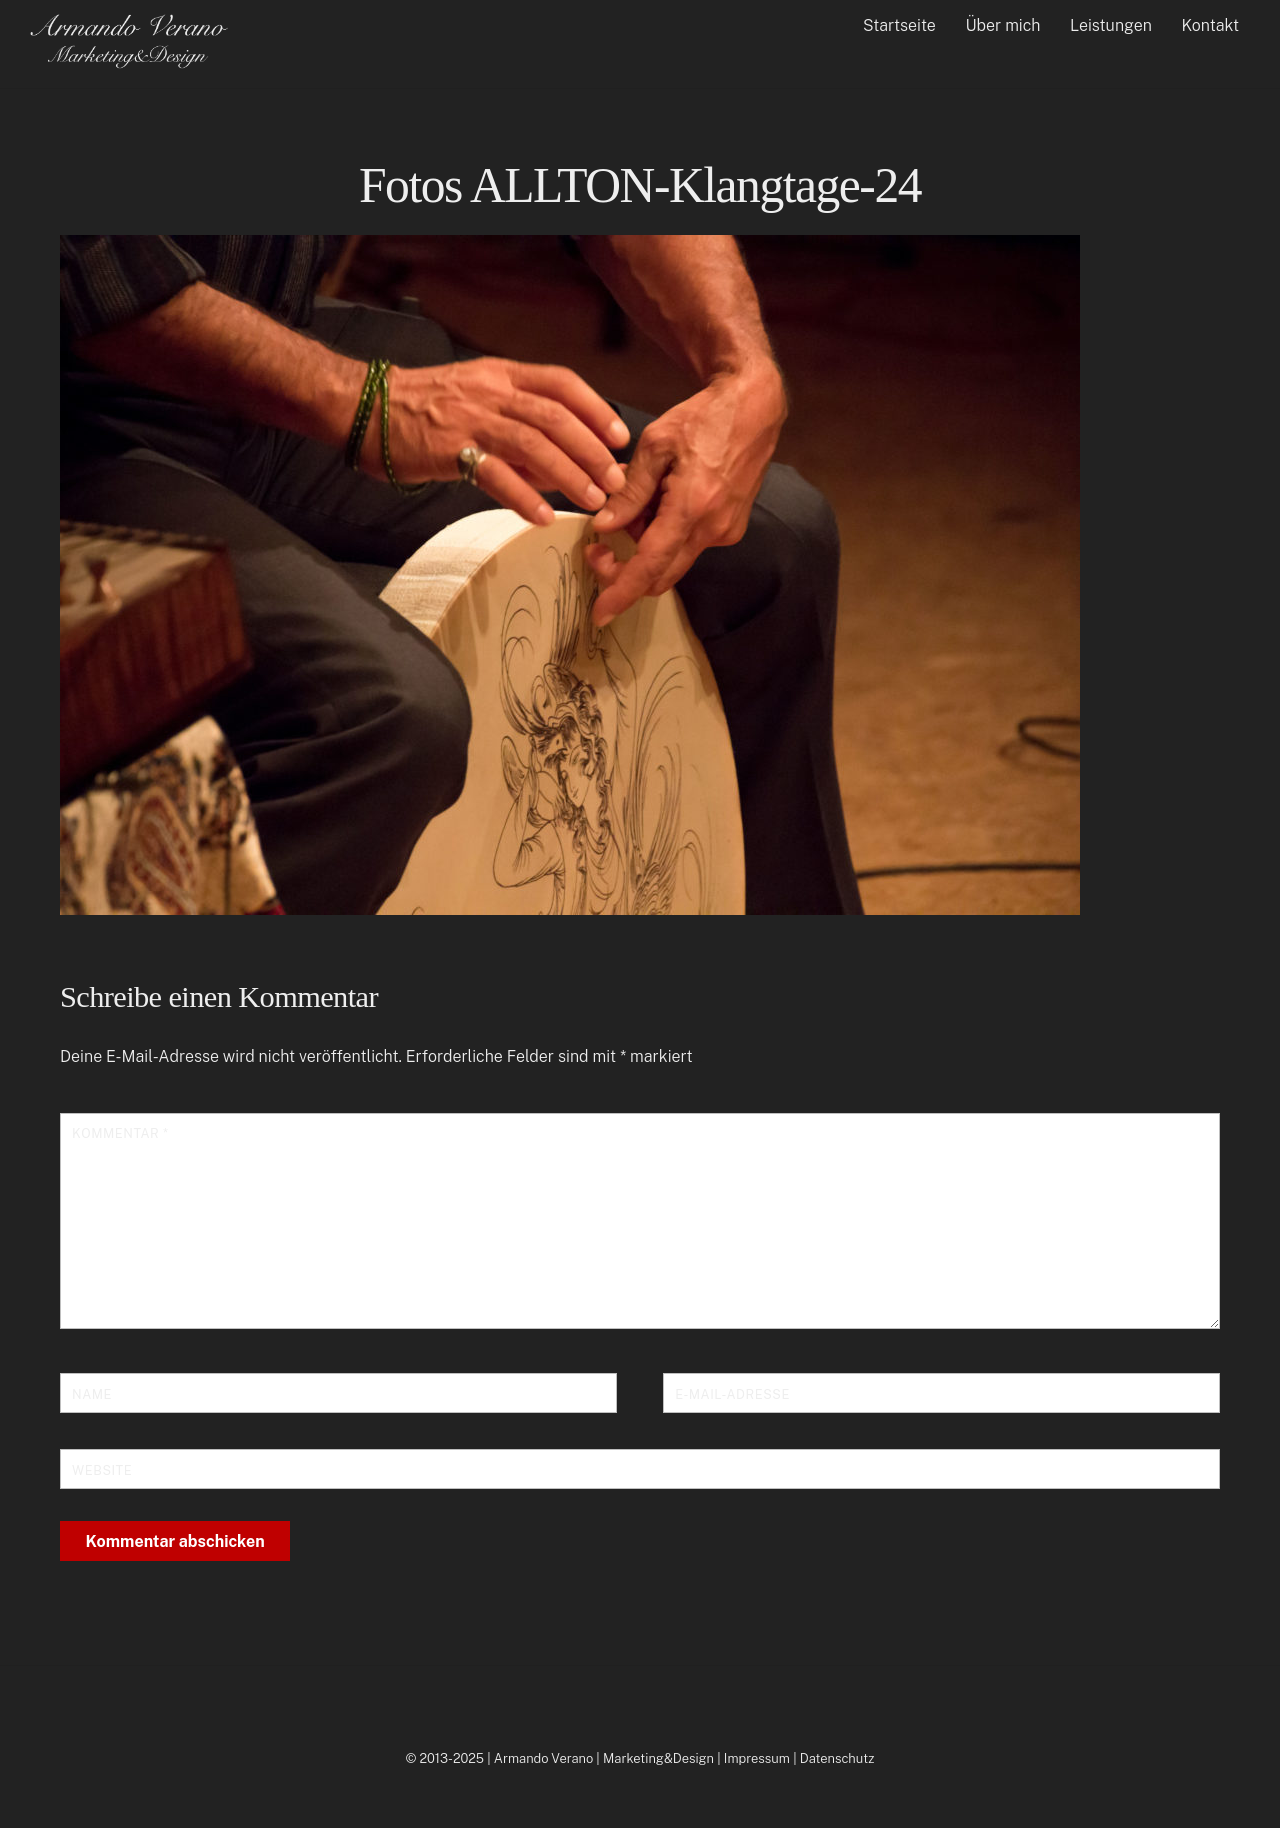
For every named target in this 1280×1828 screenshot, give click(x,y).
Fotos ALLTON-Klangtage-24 (640, 185)
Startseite (899, 25)
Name (92, 1394)
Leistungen (1111, 25)
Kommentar (120, 1133)
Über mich (1002, 25)
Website (102, 1470)
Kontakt (1211, 25)
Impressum (757, 1758)
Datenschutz (837, 1758)
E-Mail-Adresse (732, 1394)
